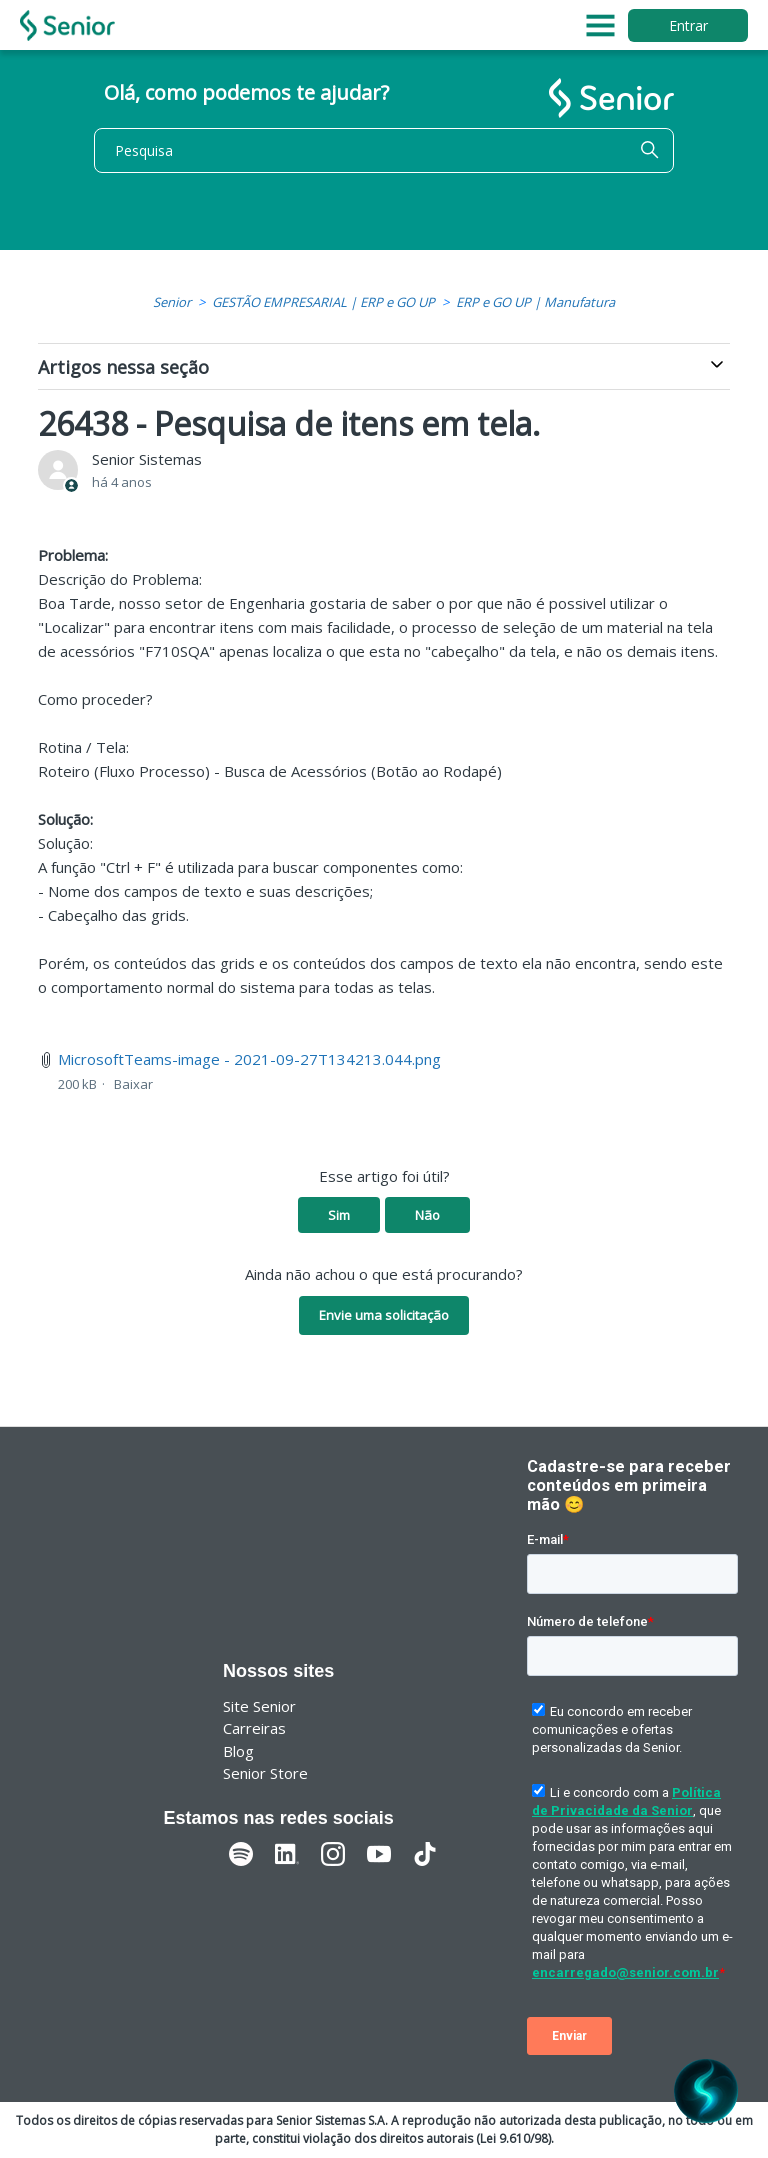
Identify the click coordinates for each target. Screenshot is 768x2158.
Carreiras (254, 1728)
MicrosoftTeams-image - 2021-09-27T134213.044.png (249, 1059)
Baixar (133, 1084)
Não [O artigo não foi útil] (427, 1215)
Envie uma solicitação (384, 1315)
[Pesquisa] (384, 150)
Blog (238, 1751)
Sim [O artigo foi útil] (339, 1215)
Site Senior (259, 1706)
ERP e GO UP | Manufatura (535, 302)
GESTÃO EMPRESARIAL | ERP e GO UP (323, 302)
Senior (172, 302)
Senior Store (265, 1773)
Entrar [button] (688, 25)
